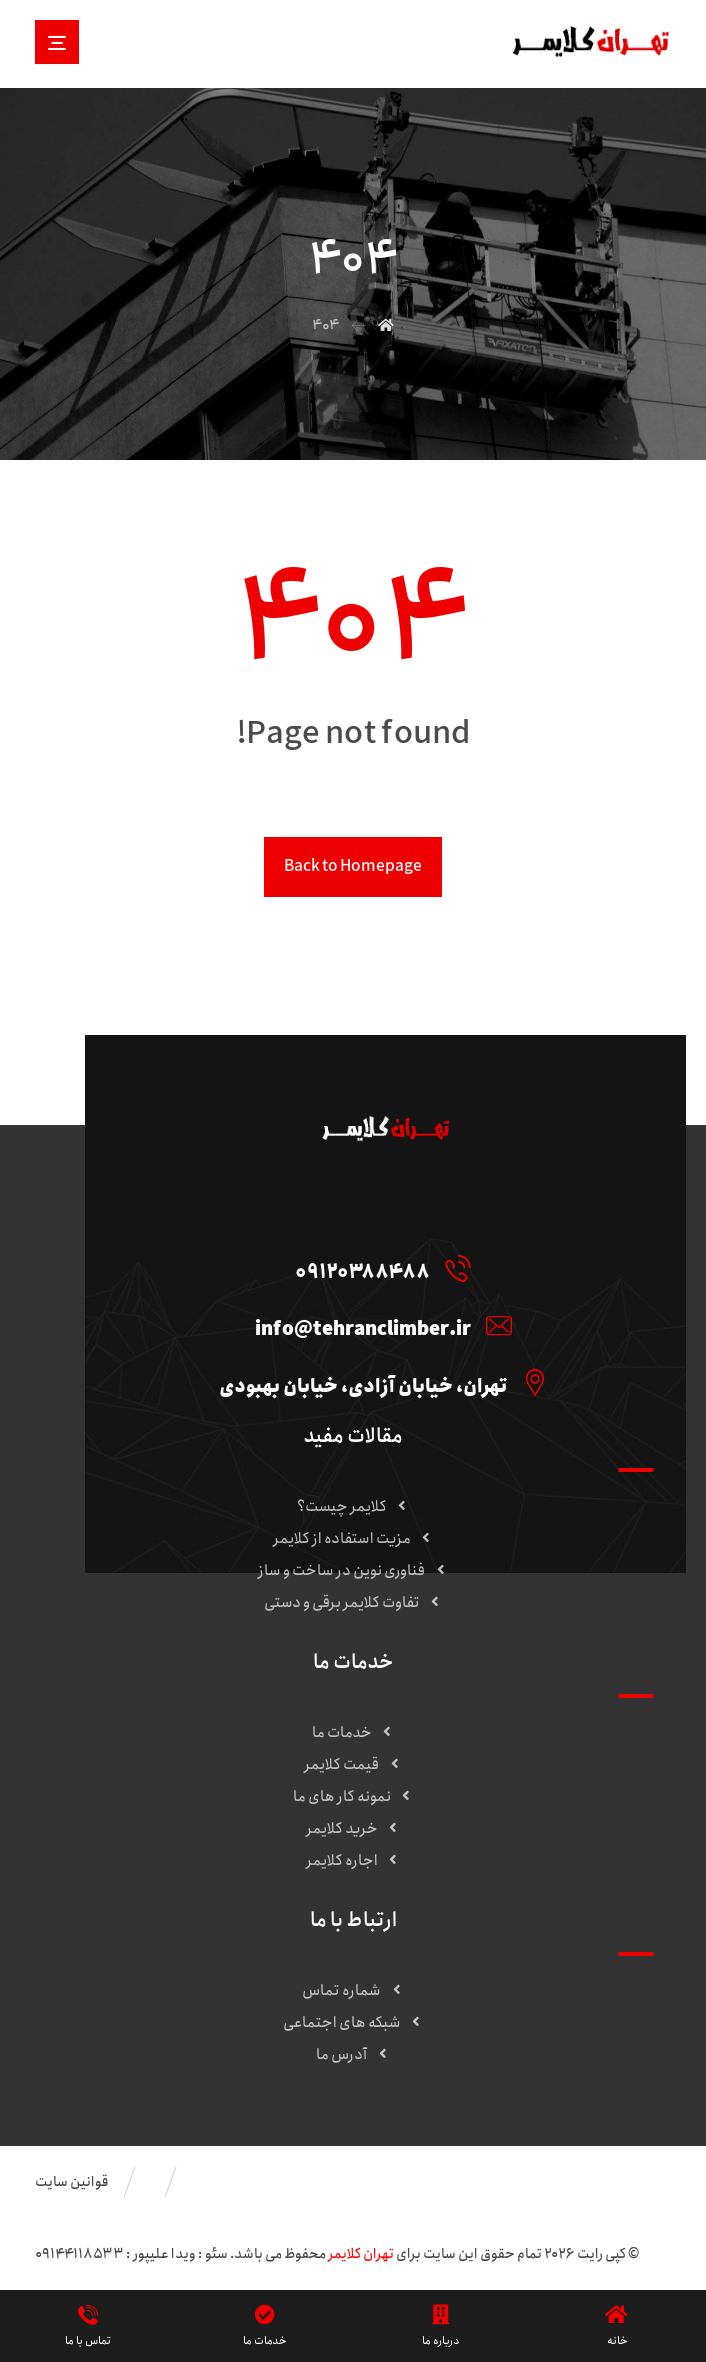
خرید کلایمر (353, 1829)
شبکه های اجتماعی (353, 2023)
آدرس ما (353, 2055)
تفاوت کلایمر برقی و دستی (353, 1603)
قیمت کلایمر (353, 1765)
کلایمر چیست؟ (353, 1507)
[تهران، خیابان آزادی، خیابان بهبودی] (378, 1382)
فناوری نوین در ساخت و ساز (353, 1571)
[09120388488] (378, 1268)
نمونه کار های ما (353, 1797)
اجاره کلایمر (353, 1861)
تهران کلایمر (361, 2254)
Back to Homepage (353, 866)
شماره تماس (353, 1991)
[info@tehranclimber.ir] (378, 1325)
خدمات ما (353, 1733)
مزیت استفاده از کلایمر (353, 1539)
